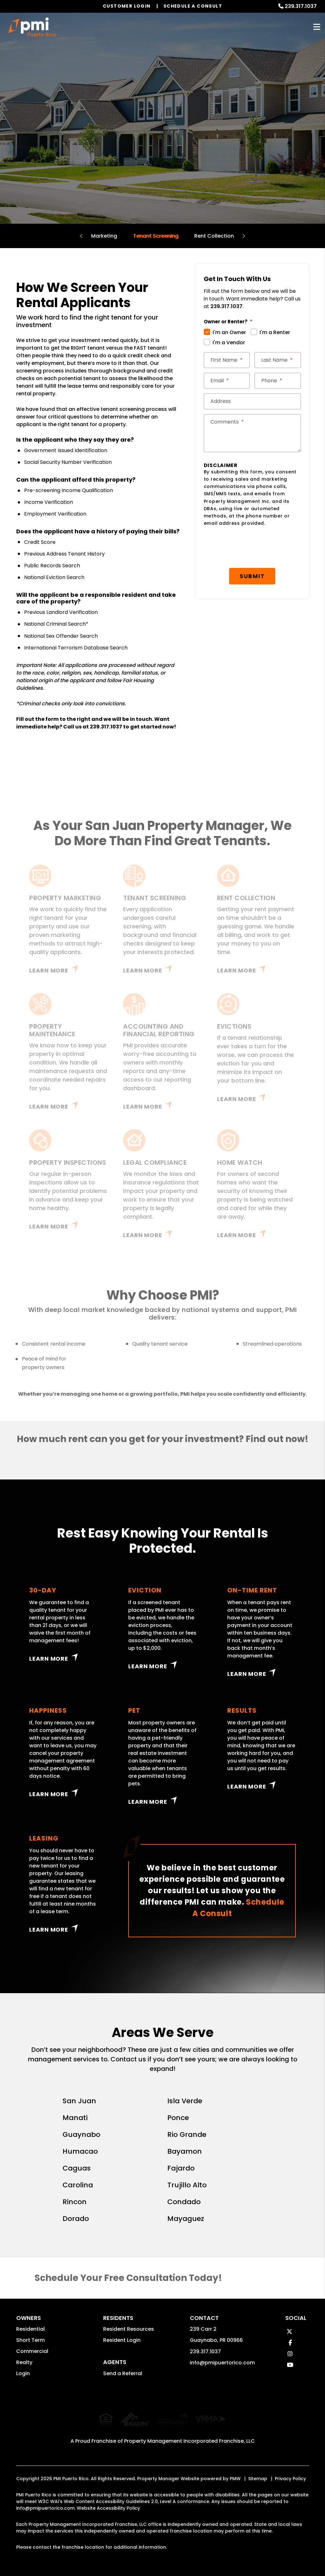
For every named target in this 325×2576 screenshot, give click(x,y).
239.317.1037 (301, 6)
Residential (30, 2329)
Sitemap (257, 2472)
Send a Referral (122, 2373)
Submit (252, 576)
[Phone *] (278, 381)
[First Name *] (227, 360)
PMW (235, 2472)
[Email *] (227, 381)
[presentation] (252, 547)
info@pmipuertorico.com (222, 2362)
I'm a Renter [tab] (275, 332)
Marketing (104, 236)
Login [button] (23, 2373)
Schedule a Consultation (162, 149)
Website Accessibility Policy (108, 2502)
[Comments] (252, 433)
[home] (32, 26)
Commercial (32, 2351)
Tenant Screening (155, 236)
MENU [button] (316, 27)
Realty (24, 2362)
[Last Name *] (278, 360)
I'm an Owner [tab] (229, 332)
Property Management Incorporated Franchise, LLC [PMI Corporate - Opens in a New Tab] (189, 2434)
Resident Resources (128, 2329)
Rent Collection (214, 236)
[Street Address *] (252, 401)
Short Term (30, 2340)
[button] (289, 2331)
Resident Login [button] (122, 2340)
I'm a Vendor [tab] (229, 342)
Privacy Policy (290, 2472)
